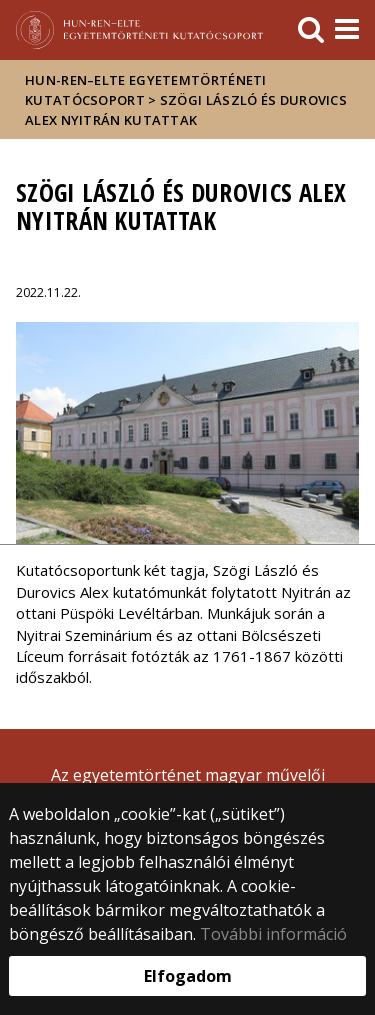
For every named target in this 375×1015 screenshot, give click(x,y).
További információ (273, 934)
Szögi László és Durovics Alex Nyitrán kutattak (186, 110)
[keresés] (311, 30)
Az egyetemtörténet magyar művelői (188, 775)
